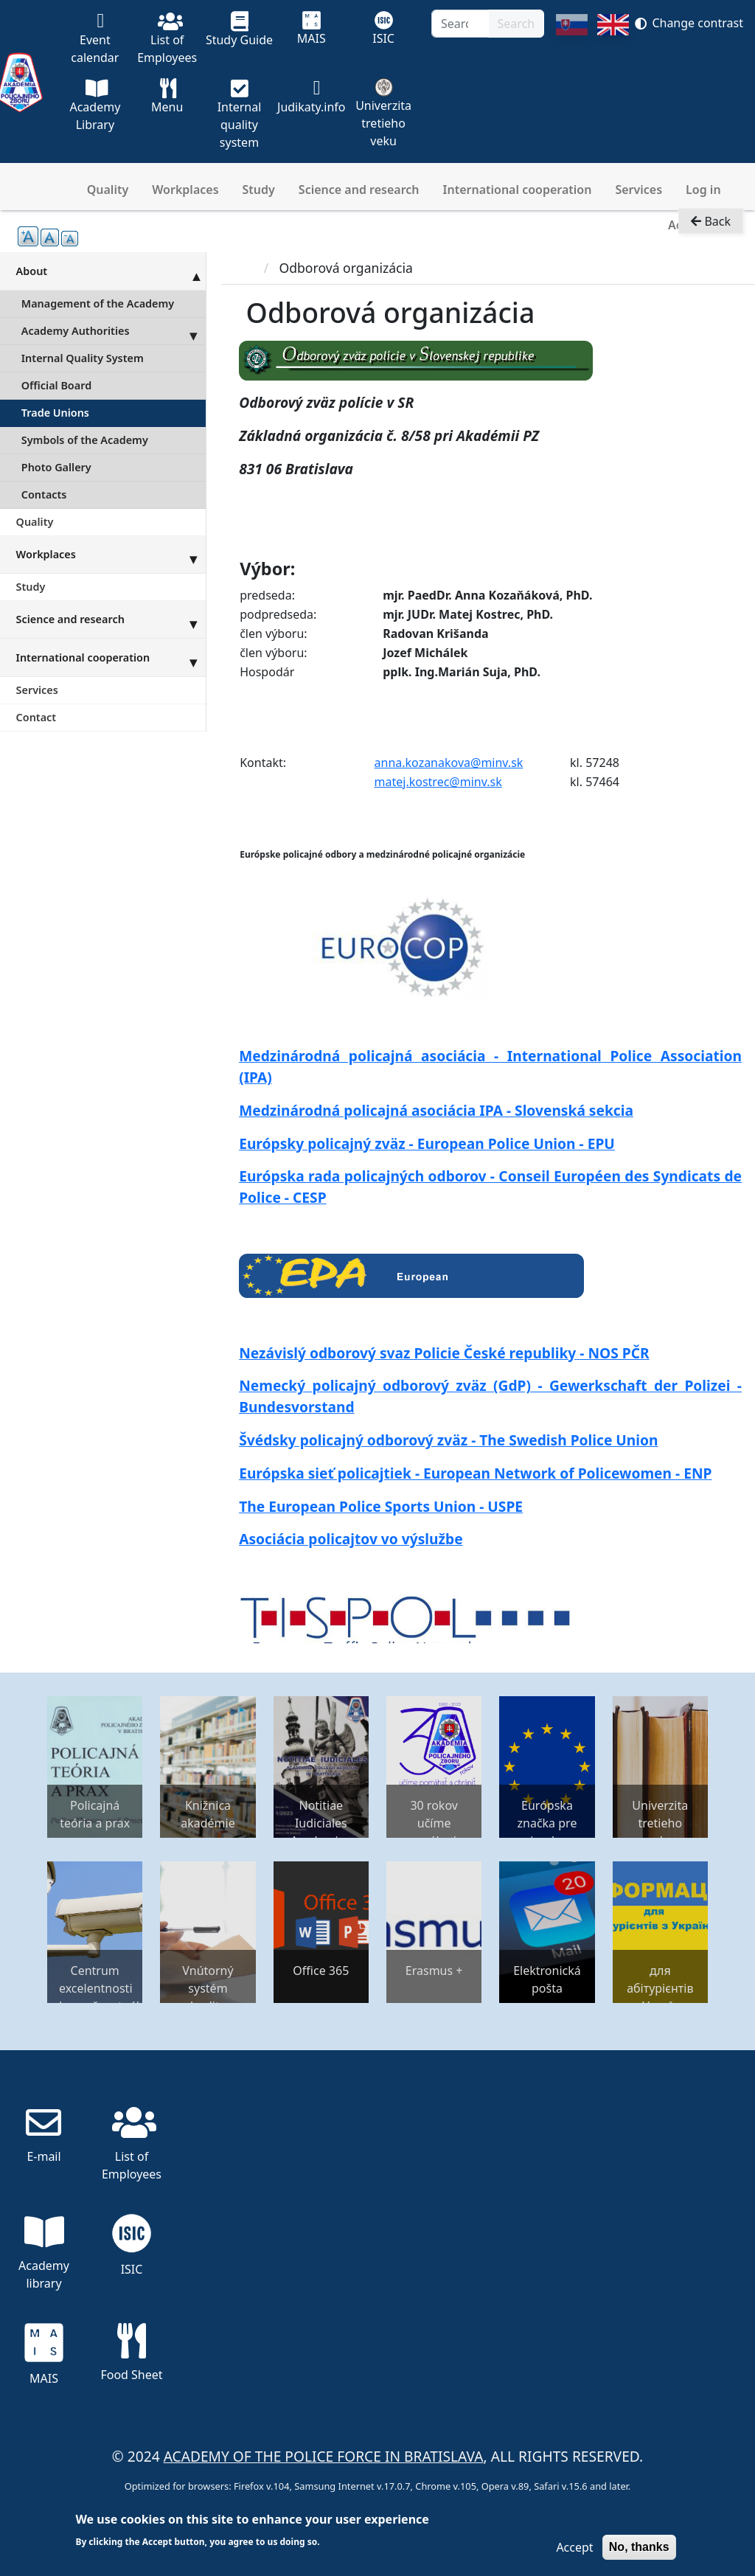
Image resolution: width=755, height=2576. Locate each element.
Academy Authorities (113, 331)
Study (259, 189)
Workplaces (185, 189)
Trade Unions (55, 413)
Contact (36, 717)
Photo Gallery (56, 467)
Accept (574, 2547)
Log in (703, 189)
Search (516, 23)
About (111, 270)
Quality (107, 189)
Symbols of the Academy (84, 440)
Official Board (56, 385)
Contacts (44, 494)
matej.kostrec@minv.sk (438, 782)
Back (711, 226)
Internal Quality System (82, 358)
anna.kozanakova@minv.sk (449, 762)
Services (638, 189)
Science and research (359, 189)
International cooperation (517, 189)
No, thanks (639, 2547)
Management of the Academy (97, 303)
